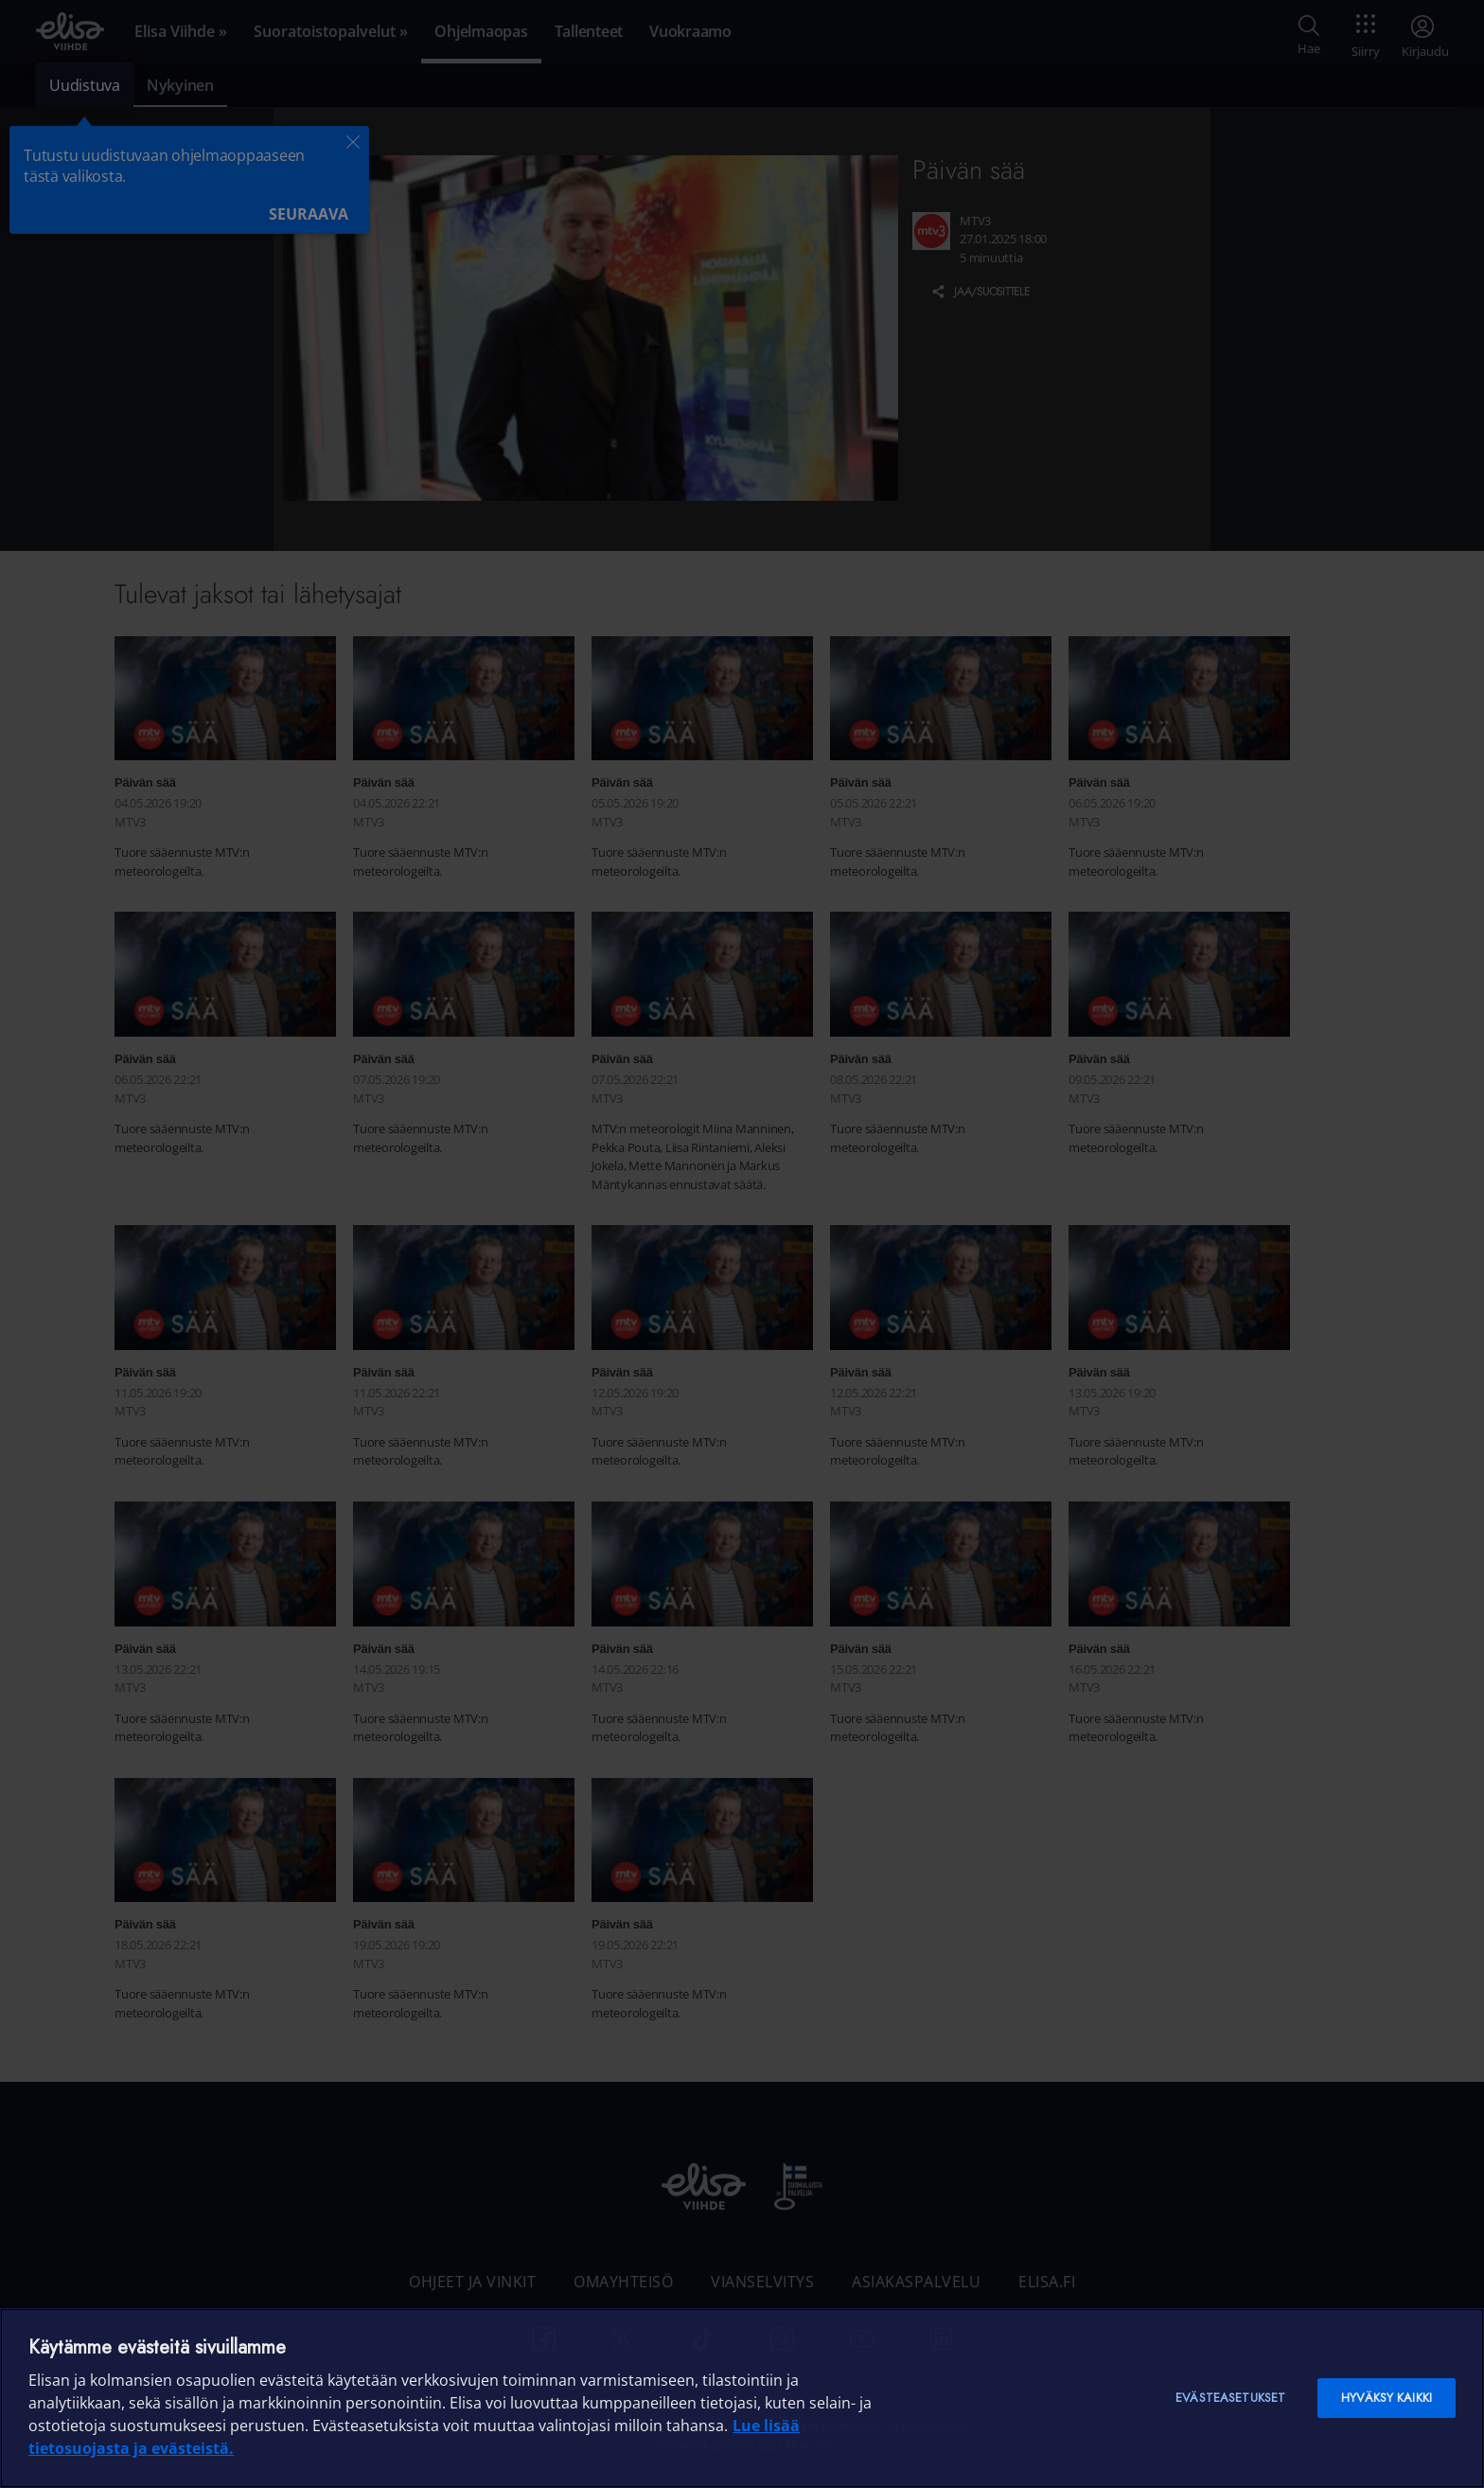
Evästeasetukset (1230, 2398)
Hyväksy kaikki (1386, 2398)
